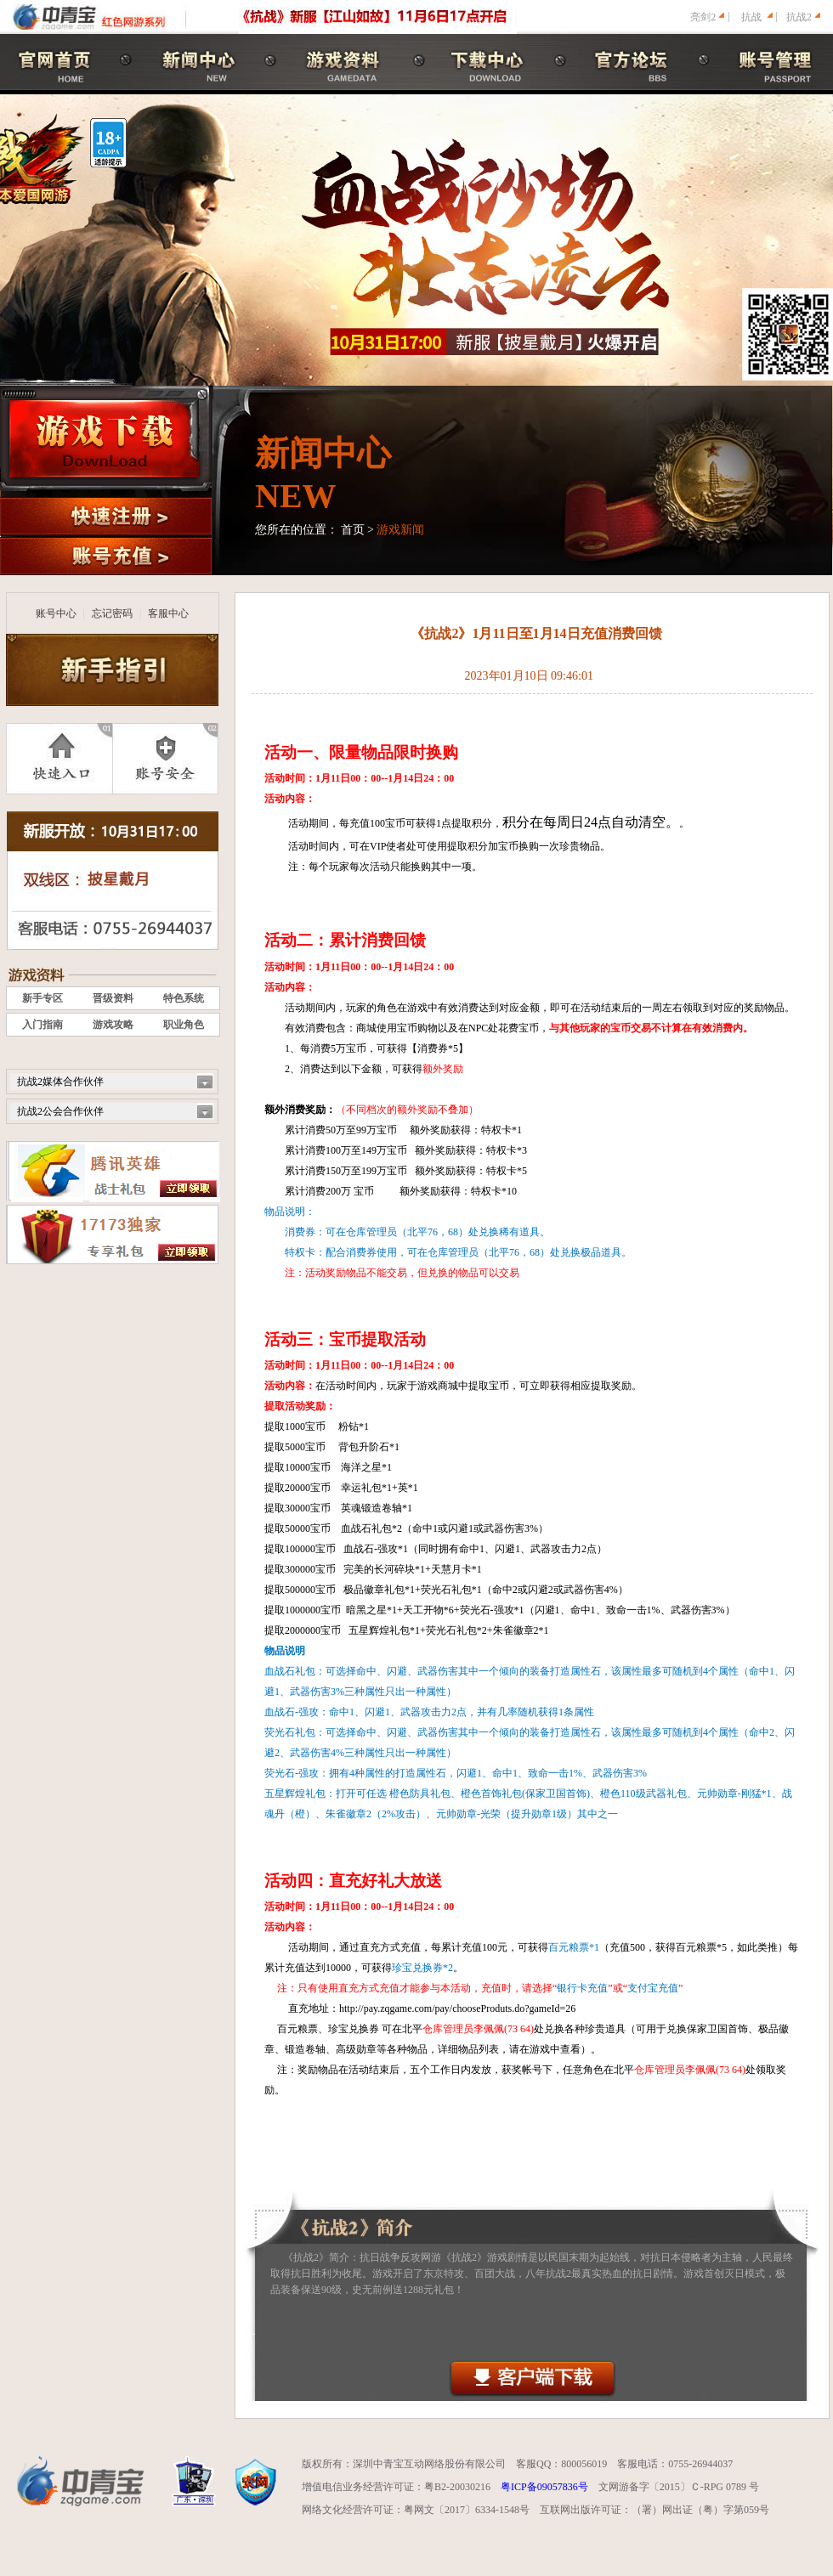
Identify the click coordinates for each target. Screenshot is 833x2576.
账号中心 (56, 613)
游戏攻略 (113, 1025)
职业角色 (183, 1025)
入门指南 (42, 1025)
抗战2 (799, 17)
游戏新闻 (400, 529)
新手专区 (42, 998)
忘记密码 (112, 613)
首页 (353, 529)
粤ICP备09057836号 (544, 2487)
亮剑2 (703, 17)
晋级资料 (113, 998)
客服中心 (168, 613)
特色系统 (183, 998)
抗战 (751, 17)
